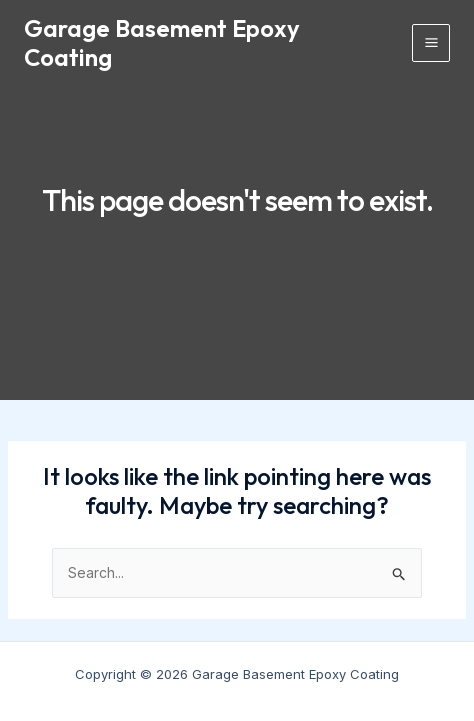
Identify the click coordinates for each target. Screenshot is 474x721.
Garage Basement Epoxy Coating (162, 42)
